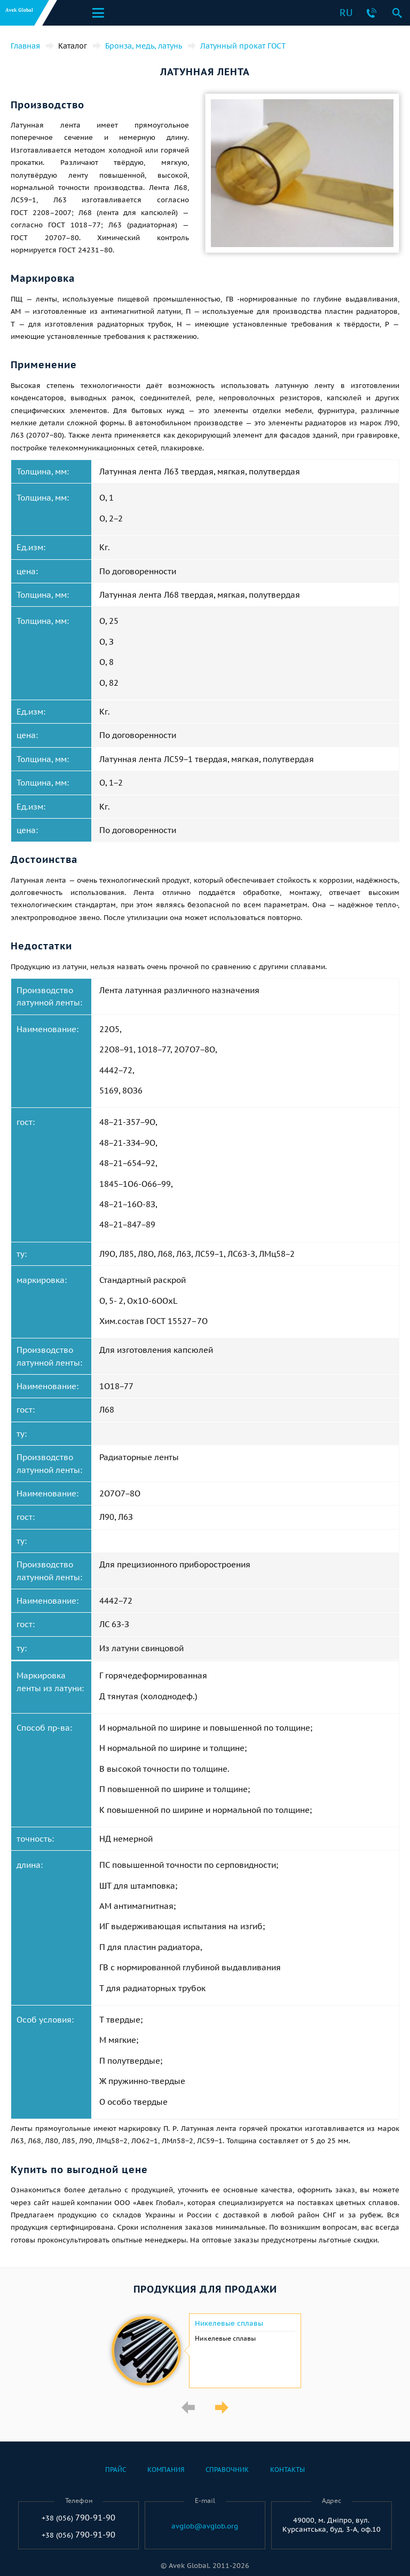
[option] (205, 2350)
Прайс (115, 2470)
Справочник (227, 2470)
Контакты (287, 2470)
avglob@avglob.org (204, 2526)
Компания (165, 2470)
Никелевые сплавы (229, 2323)
